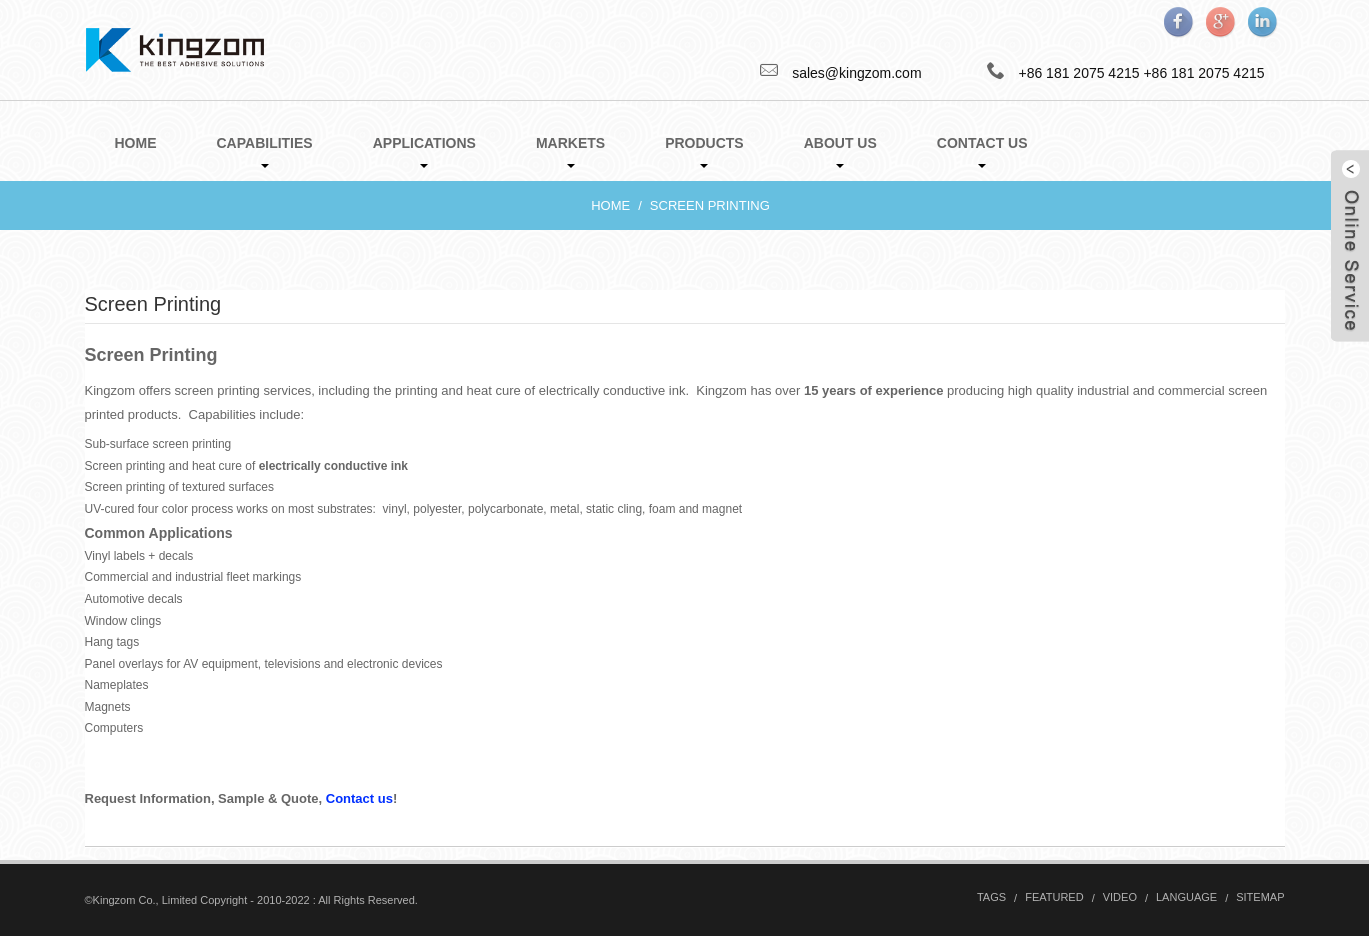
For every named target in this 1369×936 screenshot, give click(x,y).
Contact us (357, 798)
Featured (1054, 897)
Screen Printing (710, 205)
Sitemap (1260, 897)
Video (1120, 897)
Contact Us (982, 151)
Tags (991, 897)
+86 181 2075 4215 (1203, 73)
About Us (840, 151)
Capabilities (265, 151)
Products (704, 151)
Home (136, 143)
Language (1186, 897)
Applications (424, 151)
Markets (570, 151)
